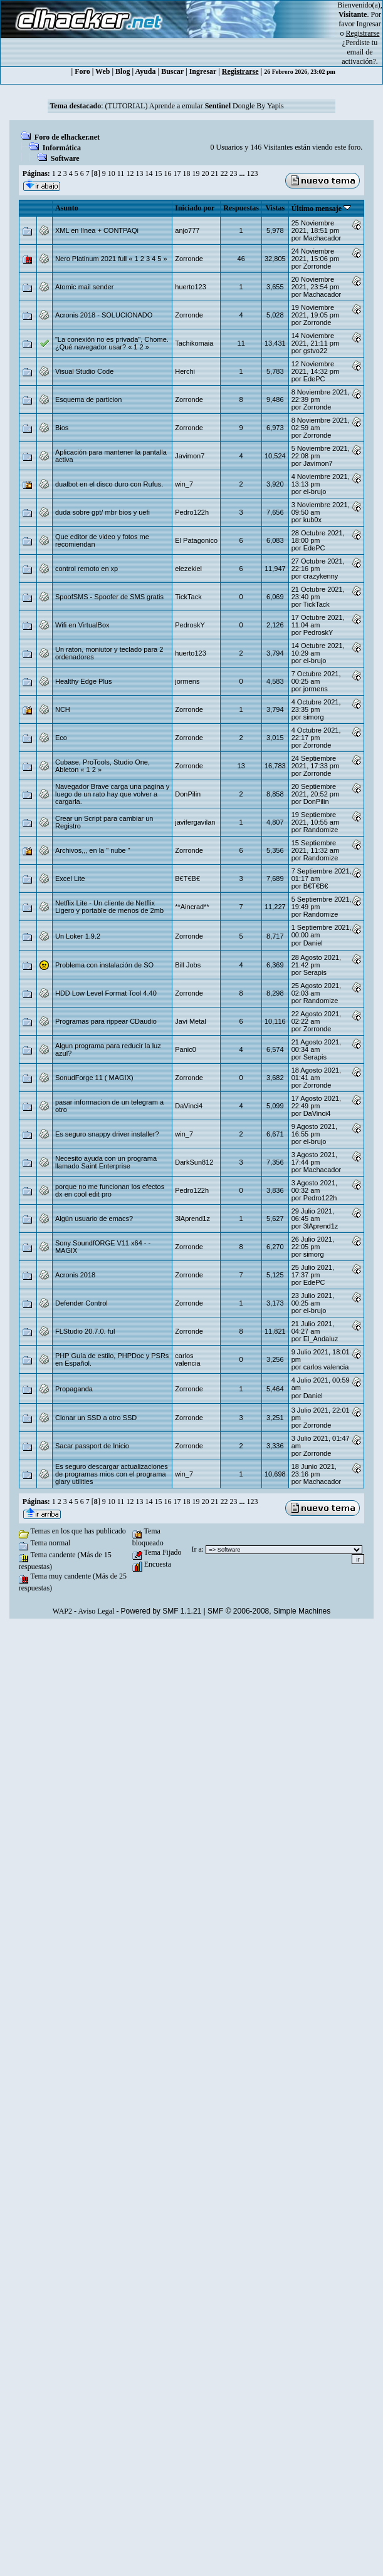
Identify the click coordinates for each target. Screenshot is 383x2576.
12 (130, 173)
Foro (82, 71)
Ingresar (369, 23)
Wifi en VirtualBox (82, 625)
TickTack (188, 596)
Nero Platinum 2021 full (91, 258)
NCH (62, 709)
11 (121, 173)
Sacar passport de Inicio (92, 1446)
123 (252, 173)
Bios (61, 427)
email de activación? (359, 57)
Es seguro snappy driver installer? (107, 1134)
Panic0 (185, 1049)
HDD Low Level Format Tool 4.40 (106, 993)
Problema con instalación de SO (104, 965)
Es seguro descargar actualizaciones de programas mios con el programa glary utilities (111, 1474)
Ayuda (145, 71)
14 (148, 173)
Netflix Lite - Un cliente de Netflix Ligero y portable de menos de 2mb (109, 906)
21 (214, 173)
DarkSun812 (194, 1162)
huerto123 (190, 287)
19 (195, 173)
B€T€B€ (187, 878)
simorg (313, 717)
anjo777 (187, 230)
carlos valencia (187, 1359)
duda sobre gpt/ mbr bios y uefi (102, 512)
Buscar (172, 71)
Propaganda (74, 1389)
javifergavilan (195, 822)
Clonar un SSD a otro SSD (96, 1417)
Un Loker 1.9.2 (77, 936)
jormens (187, 681)
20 (205, 173)
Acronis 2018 (75, 1275)
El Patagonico (196, 540)
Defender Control (81, 1303)
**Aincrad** (192, 906)
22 (224, 173)
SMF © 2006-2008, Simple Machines (268, 1611)
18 (186, 173)
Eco (61, 737)
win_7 (184, 484)
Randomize (320, 829)
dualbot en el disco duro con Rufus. (109, 484)
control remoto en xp (86, 568)
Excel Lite (70, 878)
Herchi (185, 371)
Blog (122, 71)
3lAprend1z (192, 1218)
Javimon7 (189, 456)
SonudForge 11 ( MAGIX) (94, 1077)
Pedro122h (192, 512)
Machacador (322, 238)
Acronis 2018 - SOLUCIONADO (103, 315)
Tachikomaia (194, 343)
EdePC (314, 379)
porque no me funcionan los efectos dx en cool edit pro (109, 1190)
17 (177, 173)
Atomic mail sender (84, 287)
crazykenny (320, 576)
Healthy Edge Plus (83, 681)
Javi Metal (190, 1021)
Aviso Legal (96, 1611)
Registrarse (240, 71)
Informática (62, 147)
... (242, 173)
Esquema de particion (88, 399)
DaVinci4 (188, 1106)
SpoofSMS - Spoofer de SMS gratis (109, 596)
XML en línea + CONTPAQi (97, 230)
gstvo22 (315, 350)
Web (102, 71)
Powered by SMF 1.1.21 (161, 1611)
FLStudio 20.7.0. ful (85, 1331)
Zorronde (189, 258)
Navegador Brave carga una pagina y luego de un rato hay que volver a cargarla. (112, 794)
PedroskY (190, 625)
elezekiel (188, 568)
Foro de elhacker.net (67, 137)
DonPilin (188, 794)
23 (233, 173)
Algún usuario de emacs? (94, 1218)
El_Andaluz (320, 1338)
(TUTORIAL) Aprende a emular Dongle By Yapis (194, 105)
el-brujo (315, 491)
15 (158, 173)
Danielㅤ (313, 943)
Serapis (315, 972)
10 (111, 173)
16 (167, 173)
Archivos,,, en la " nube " (92, 850)
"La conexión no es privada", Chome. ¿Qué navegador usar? (112, 343)
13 (139, 173)
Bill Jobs (188, 965)
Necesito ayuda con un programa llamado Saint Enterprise (106, 1162)
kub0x (312, 519)
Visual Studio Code (84, 371)
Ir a (197, 1549)
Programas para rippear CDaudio (106, 1021)
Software (65, 158)
